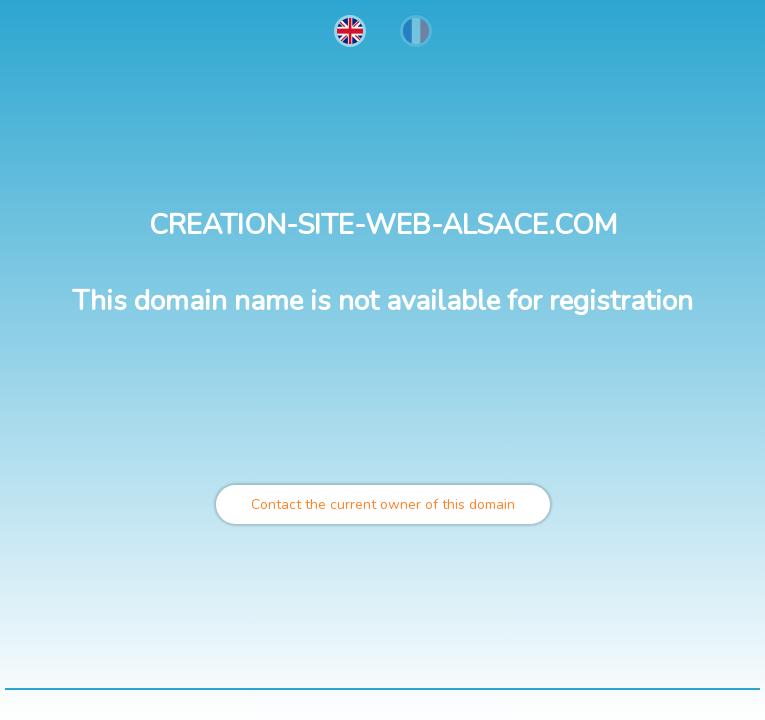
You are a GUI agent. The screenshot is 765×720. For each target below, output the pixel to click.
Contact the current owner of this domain (383, 504)
